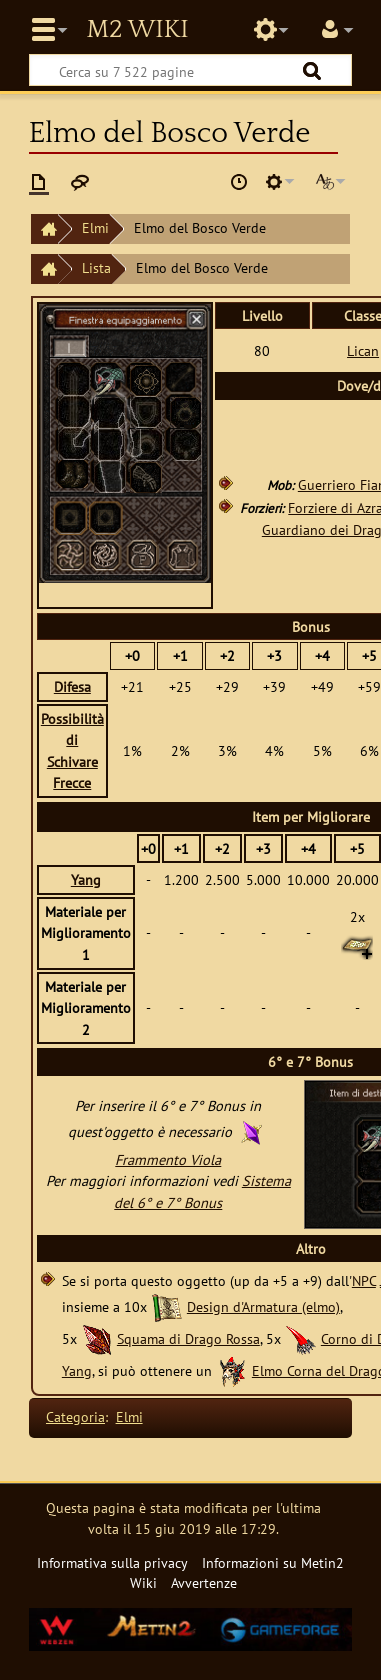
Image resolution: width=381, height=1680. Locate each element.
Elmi (95, 227)
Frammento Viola (168, 1159)
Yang (86, 879)
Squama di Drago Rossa (188, 1338)
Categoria (75, 1416)
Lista (96, 267)
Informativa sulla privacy (112, 1562)
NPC (364, 1280)
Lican (363, 350)
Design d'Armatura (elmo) (263, 1306)
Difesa (72, 686)
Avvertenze (204, 1582)
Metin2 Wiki (137, 30)
